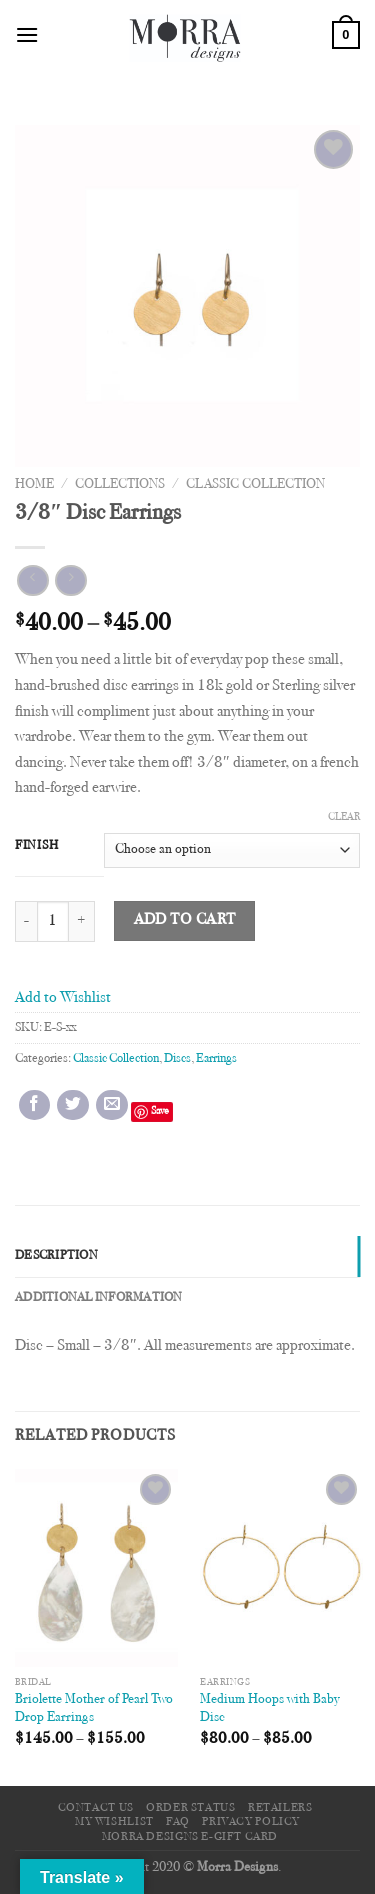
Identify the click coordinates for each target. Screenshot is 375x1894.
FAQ (178, 1822)
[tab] (187, 1256)
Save (160, 1111)
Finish (36, 846)
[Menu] (27, 34)
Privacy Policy (251, 1822)
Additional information (99, 1298)
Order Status (190, 1808)
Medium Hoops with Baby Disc (270, 1709)
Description (56, 1256)
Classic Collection (255, 485)
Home (34, 485)
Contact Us (96, 1808)
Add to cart (185, 920)
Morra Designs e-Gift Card (190, 1837)
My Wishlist (114, 1822)
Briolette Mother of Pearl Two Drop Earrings (94, 1709)
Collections (120, 485)
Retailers (280, 1808)
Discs (177, 1059)
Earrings (216, 1059)
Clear (344, 817)
